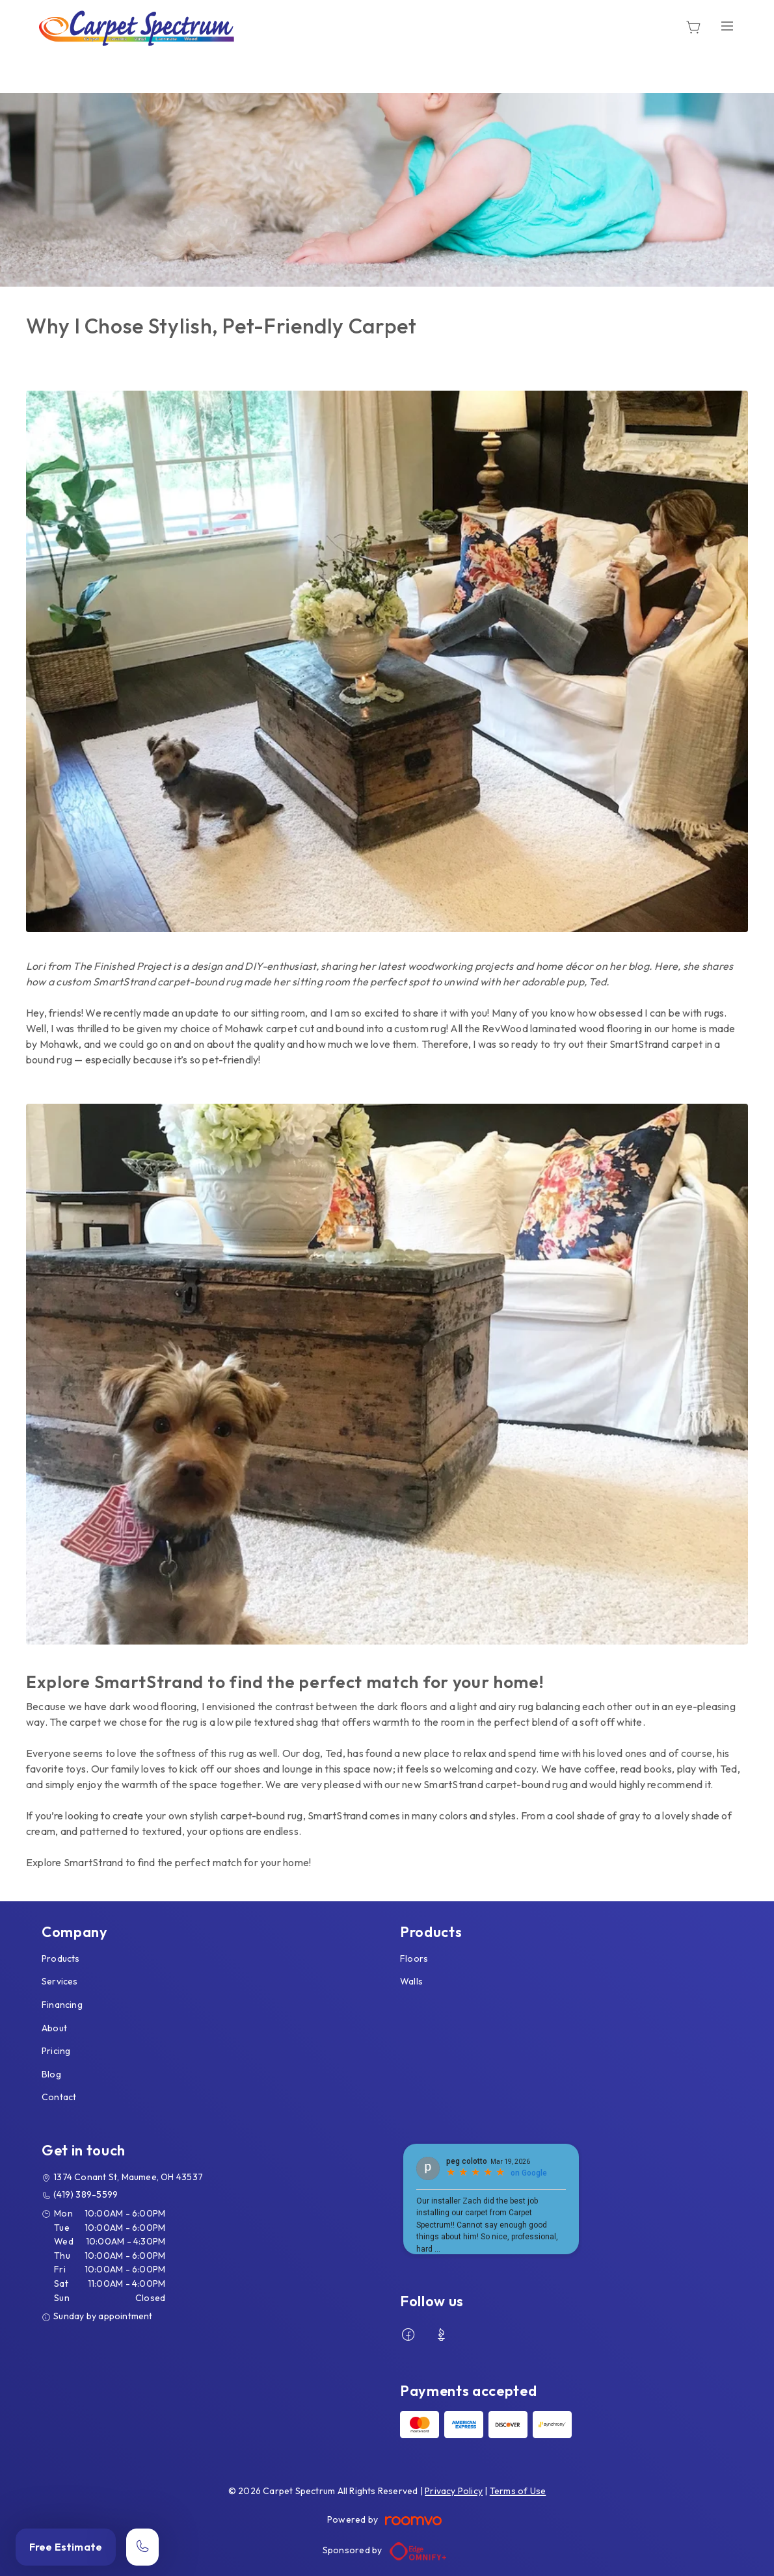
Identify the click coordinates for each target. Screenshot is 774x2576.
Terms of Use (518, 2491)
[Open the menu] (727, 26)
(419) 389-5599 (85, 2194)
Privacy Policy (454, 2491)
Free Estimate (65, 2546)
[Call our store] (142, 2547)
